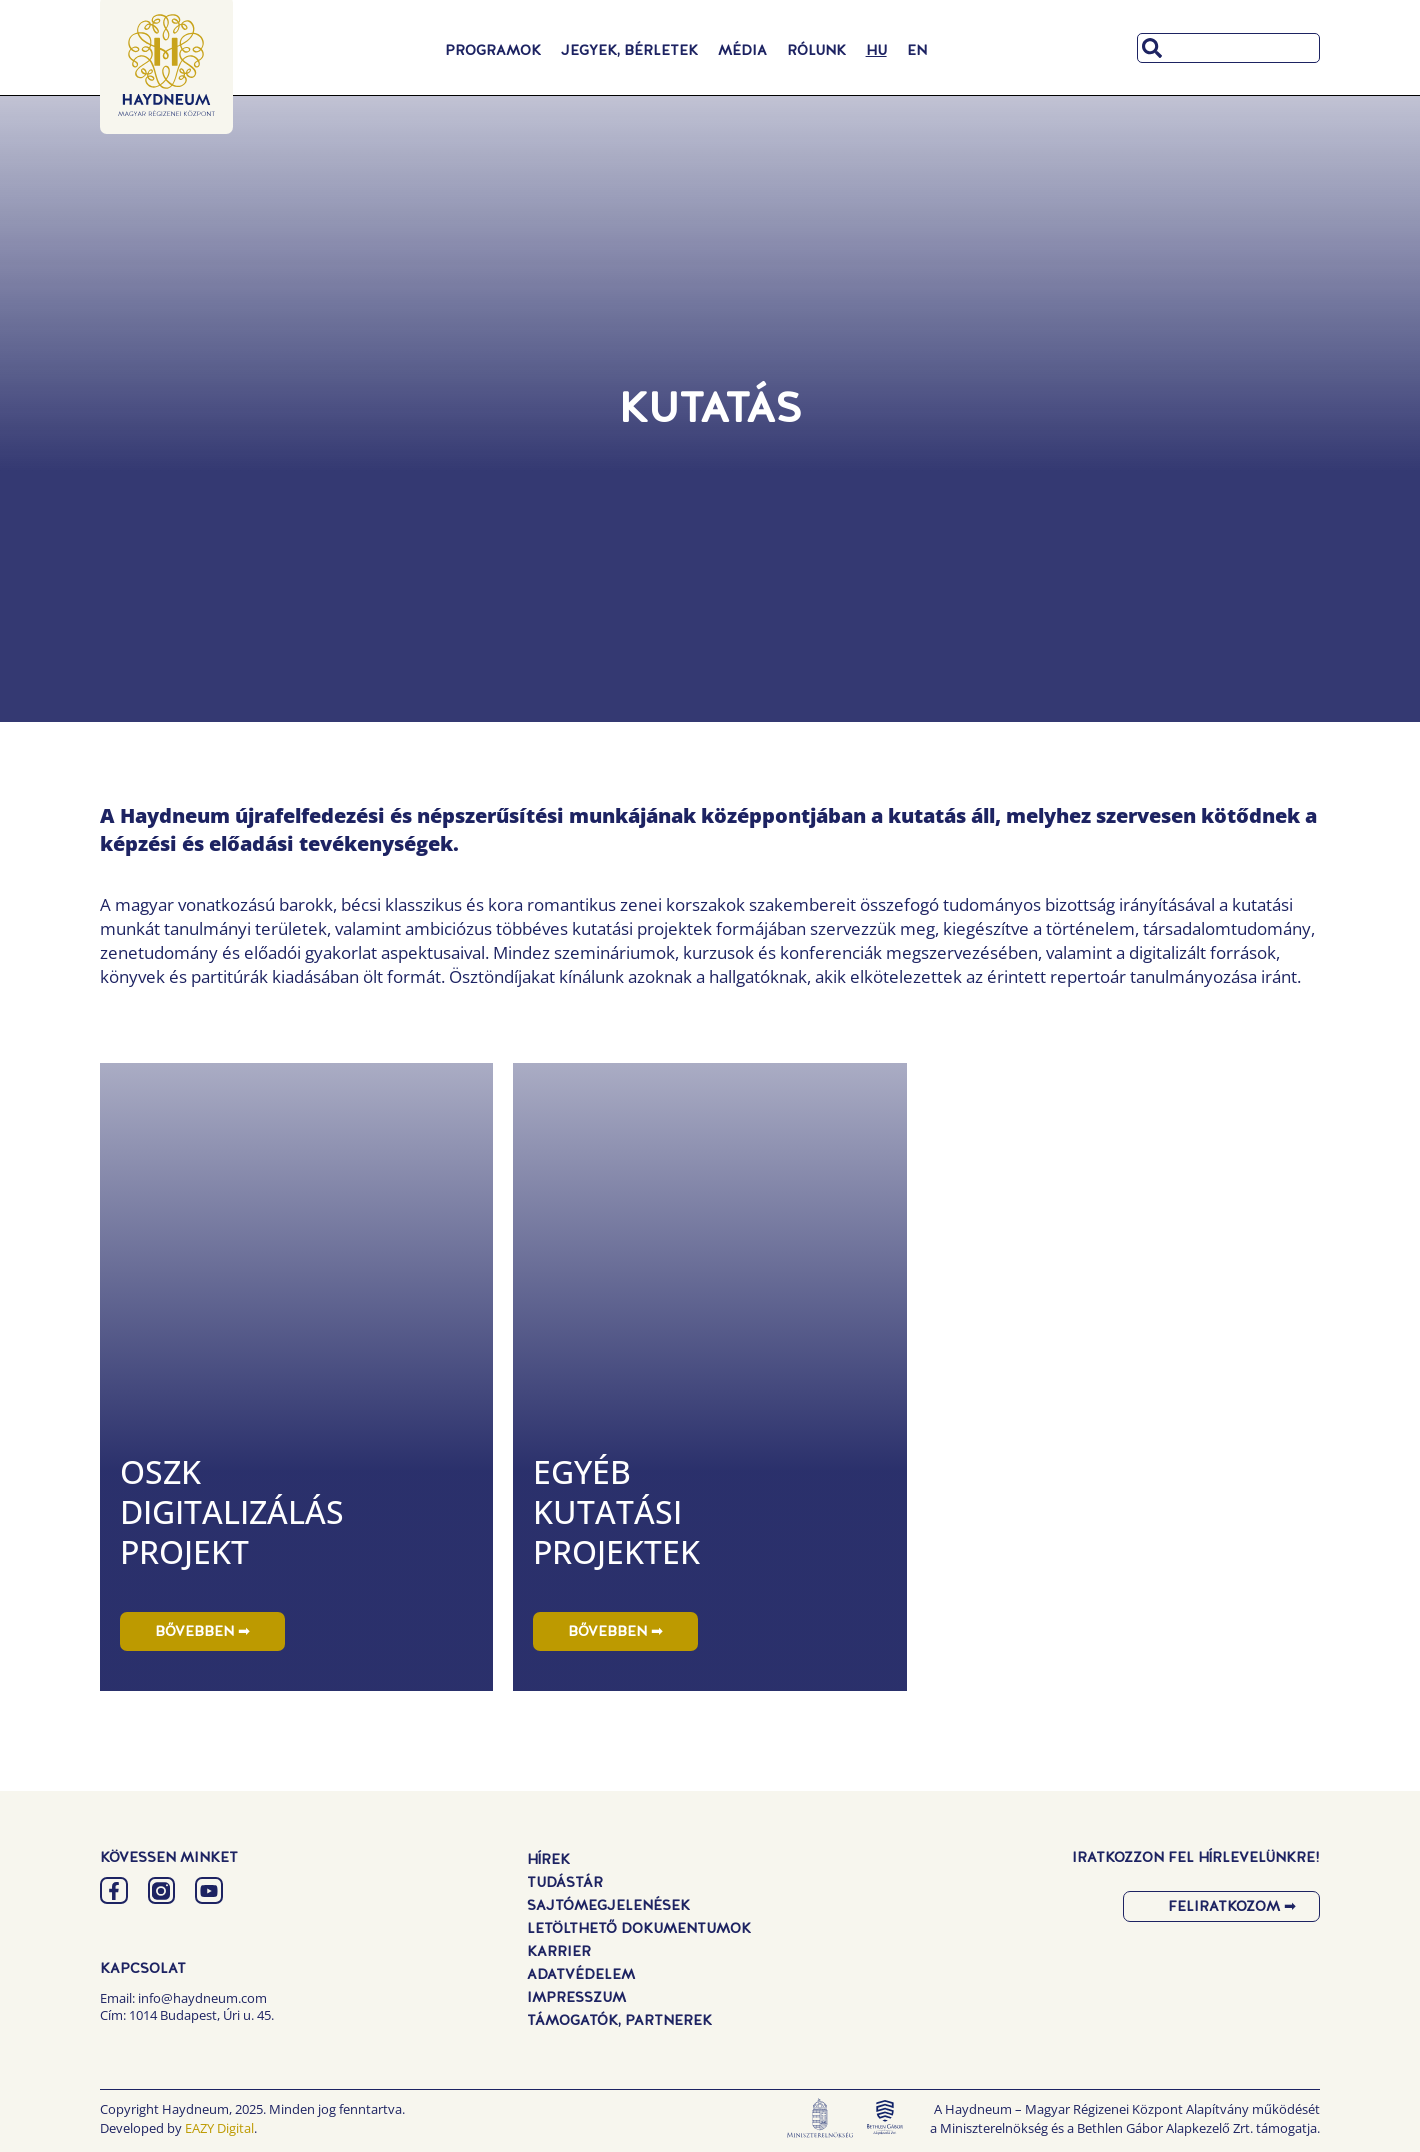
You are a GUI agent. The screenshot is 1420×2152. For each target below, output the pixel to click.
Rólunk (816, 50)
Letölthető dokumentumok (639, 1928)
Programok (493, 50)
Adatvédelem (581, 1974)
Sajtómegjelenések (608, 1905)
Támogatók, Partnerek (619, 2020)
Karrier (559, 1951)
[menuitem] (876, 50)
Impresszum (576, 1997)
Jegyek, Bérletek (629, 50)
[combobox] (1228, 48)
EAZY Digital (219, 2128)
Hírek (548, 1859)
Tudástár (565, 1882)
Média (742, 50)
